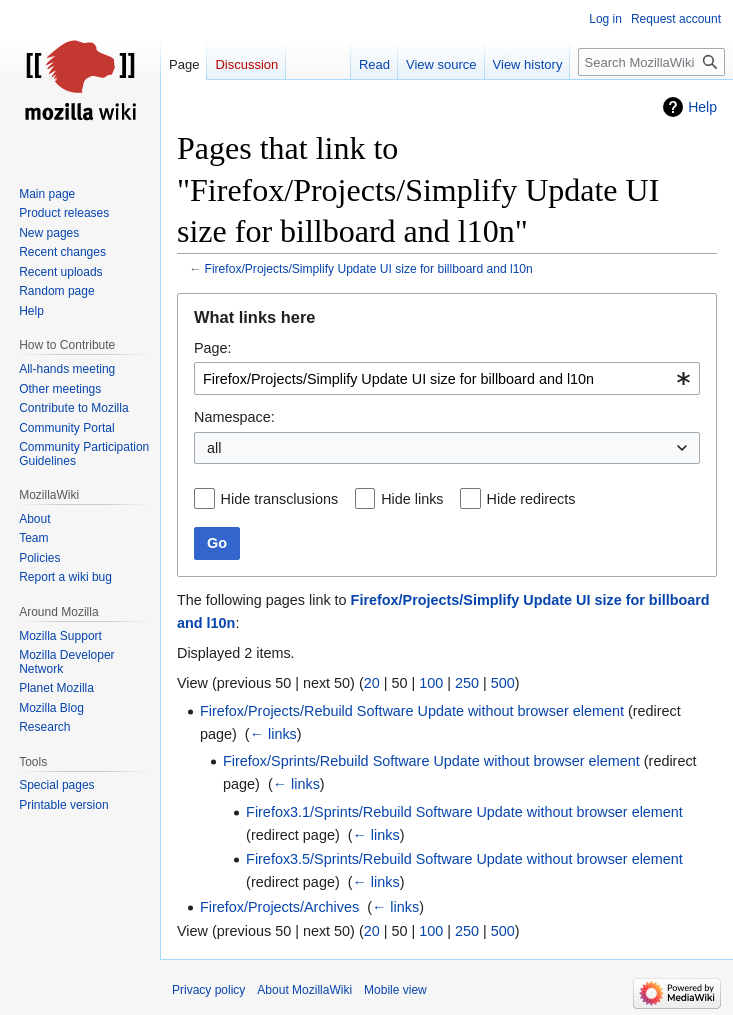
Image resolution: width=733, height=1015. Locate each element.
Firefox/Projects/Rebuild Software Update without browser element (412, 711)
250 (467, 683)
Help (702, 107)
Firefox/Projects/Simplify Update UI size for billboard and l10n (369, 269)
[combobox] (447, 378)
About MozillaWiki (304, 990)
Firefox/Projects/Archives (279, 907)
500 (503, 683)
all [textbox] (214, 448)
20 (372, 683)
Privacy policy (208, 990)
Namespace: (234, 417)
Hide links (412, 499)
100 (431, 683)
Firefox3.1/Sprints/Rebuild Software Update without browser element (464, 812)
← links (273, 734)
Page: (213, 348)
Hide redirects (531, 499)
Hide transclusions (280, 499)
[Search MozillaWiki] (651, 62)
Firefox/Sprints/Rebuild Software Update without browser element (431, 761)
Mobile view (395, 990)
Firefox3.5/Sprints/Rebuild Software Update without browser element (464, 859)
